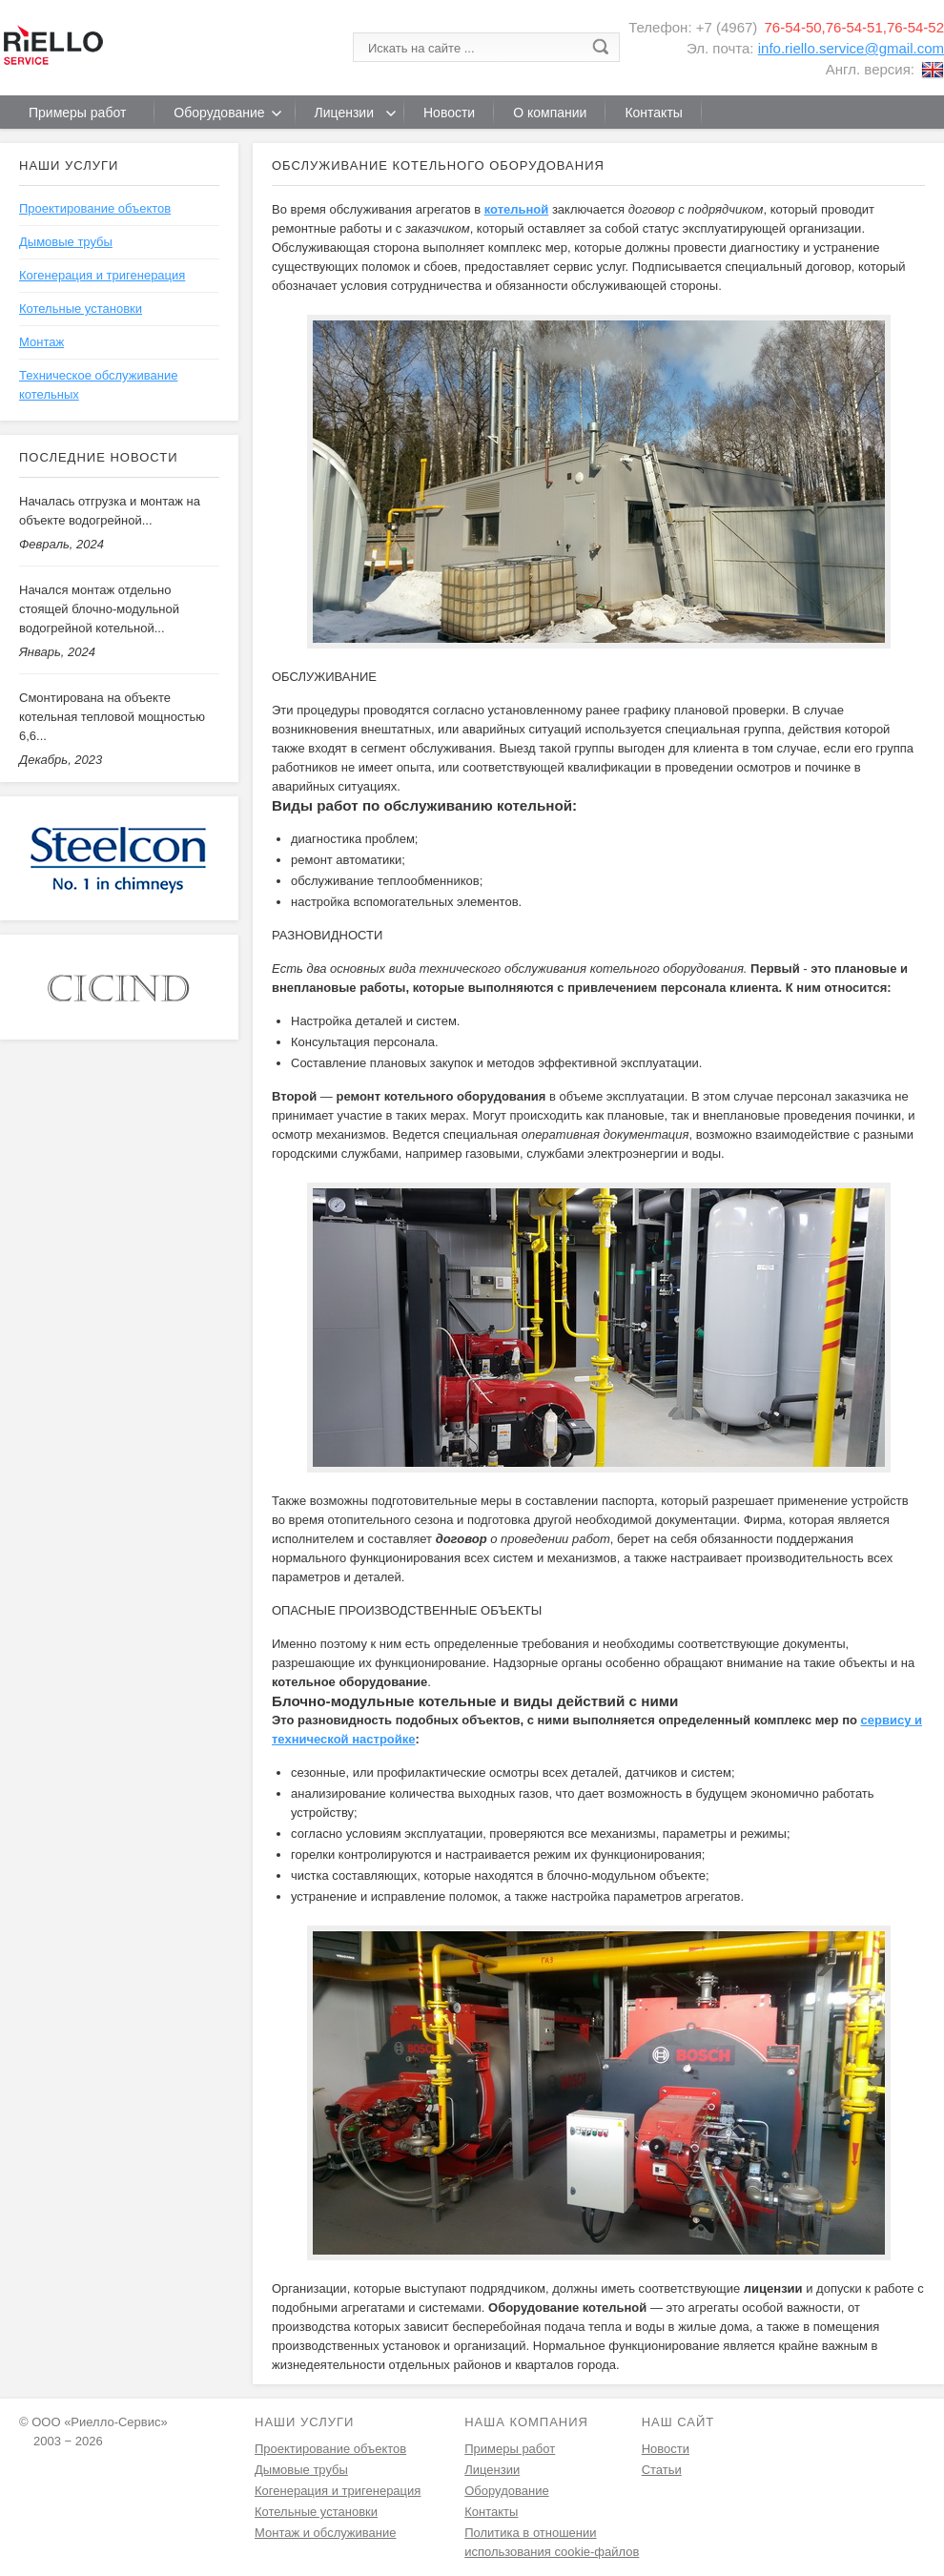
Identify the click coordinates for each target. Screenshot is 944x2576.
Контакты (491, 2511)
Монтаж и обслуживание (325, 2532)
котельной (516, 209)
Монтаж (41, 342)
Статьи (662, 2470)
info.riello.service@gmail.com (851, 48)
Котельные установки (80, 308)
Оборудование (506, 2490)
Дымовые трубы (66, 242)
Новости (665, 2449)
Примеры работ (509, 2449)
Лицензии (492, 2470)
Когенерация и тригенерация (102, 275)
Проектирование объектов (95, 208)
